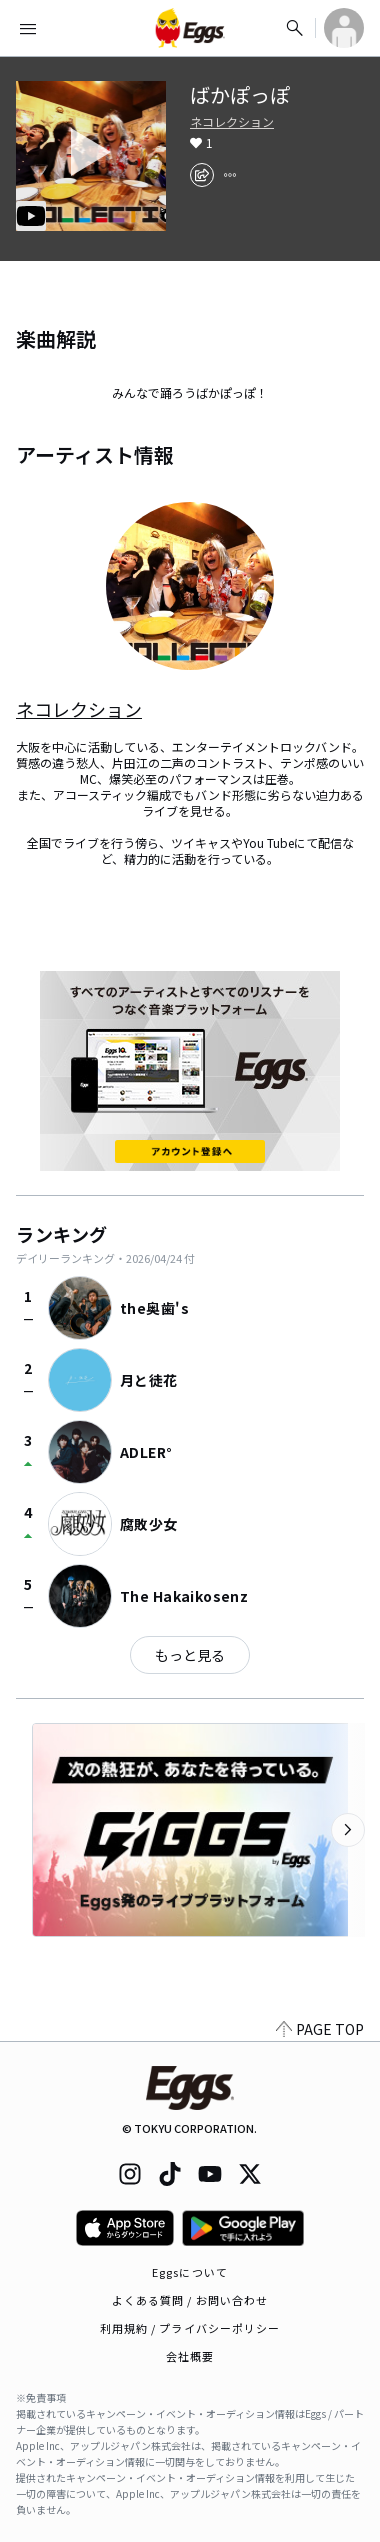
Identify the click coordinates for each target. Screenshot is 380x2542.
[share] (202, 175)
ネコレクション (232, 122)
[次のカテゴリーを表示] (348, 1830)
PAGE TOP (320, 2029)
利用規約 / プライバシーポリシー (190, 2328)
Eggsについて (190, 2272)
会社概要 (190, 2356)
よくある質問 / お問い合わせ (190, 2300)
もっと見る (190, 1655)
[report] (230, 175)
